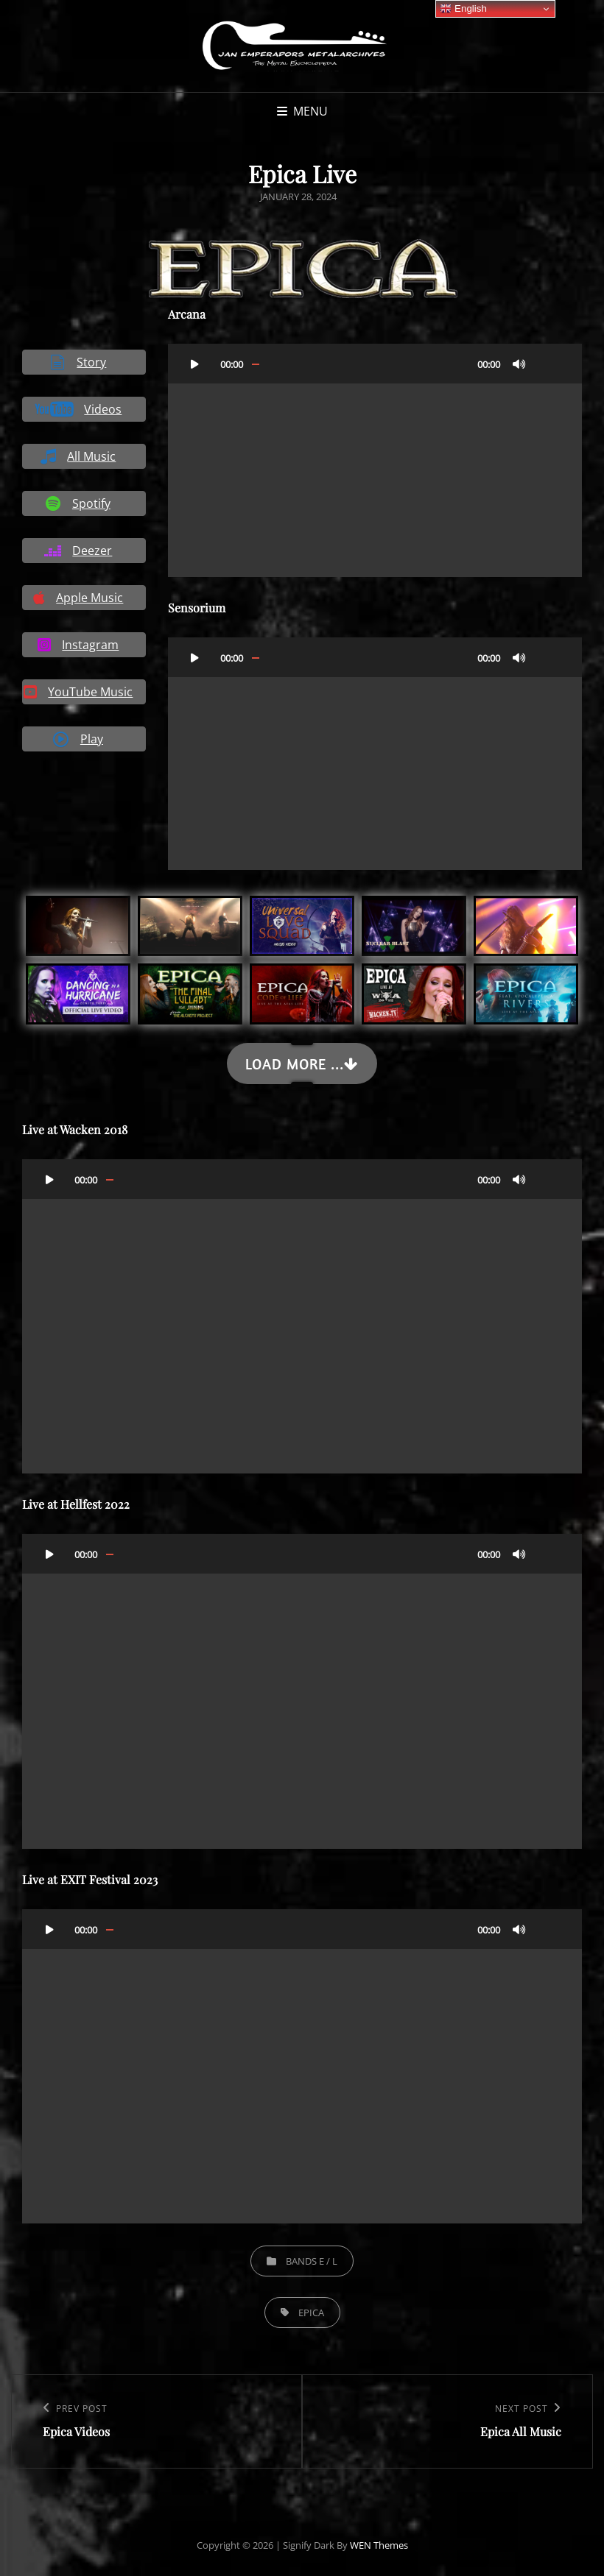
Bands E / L (311, 2261)
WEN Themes (379, 2545)
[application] (375, 460)
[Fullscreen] (548, 363)
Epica (311, 2312)
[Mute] (519, 363)
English (463, 9)
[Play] (195, 363)
